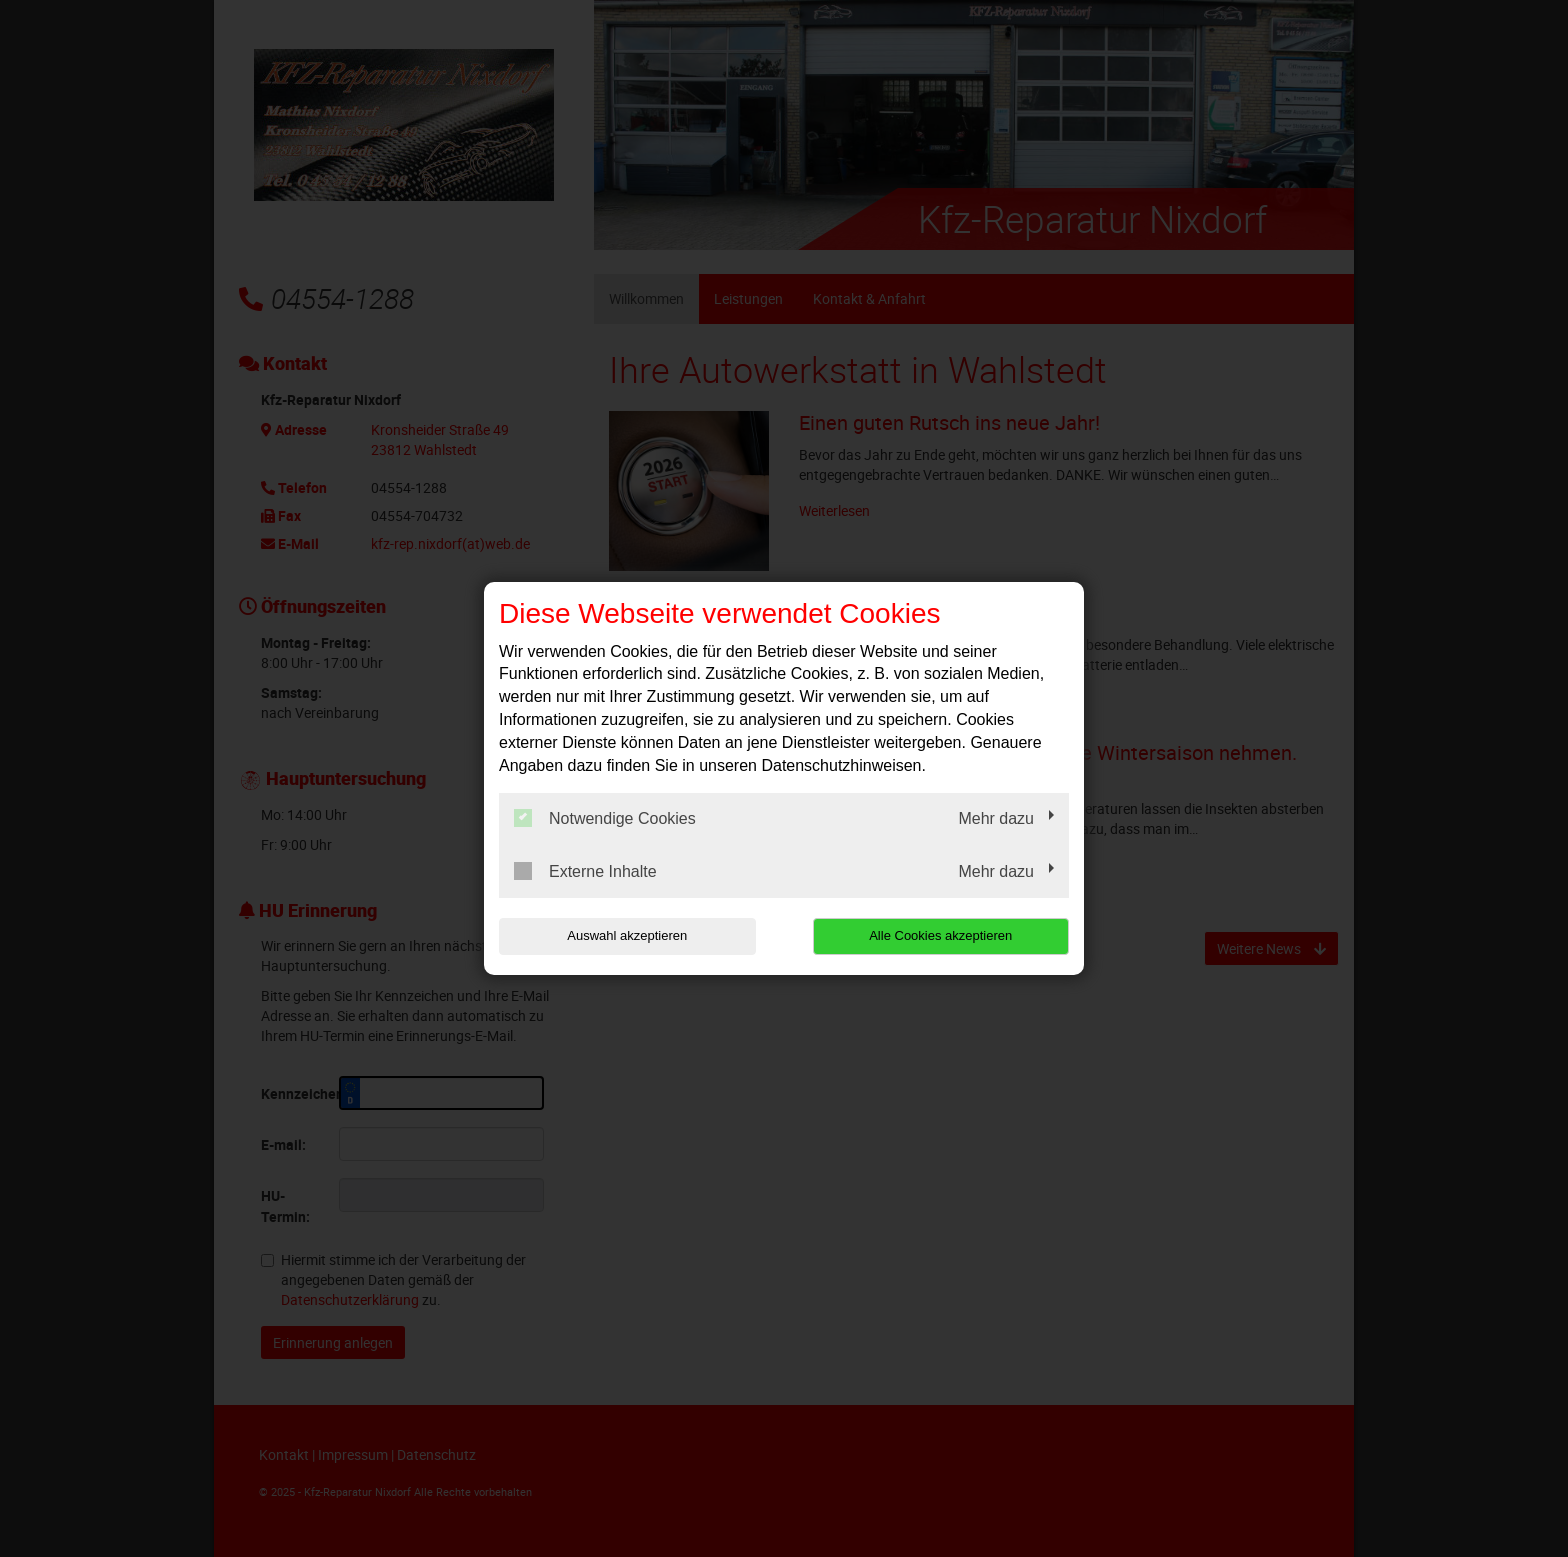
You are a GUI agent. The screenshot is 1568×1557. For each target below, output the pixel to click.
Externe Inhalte (585, 871)
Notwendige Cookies (605, 818)
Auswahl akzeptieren (627, 935)
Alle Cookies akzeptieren (940, 935)
